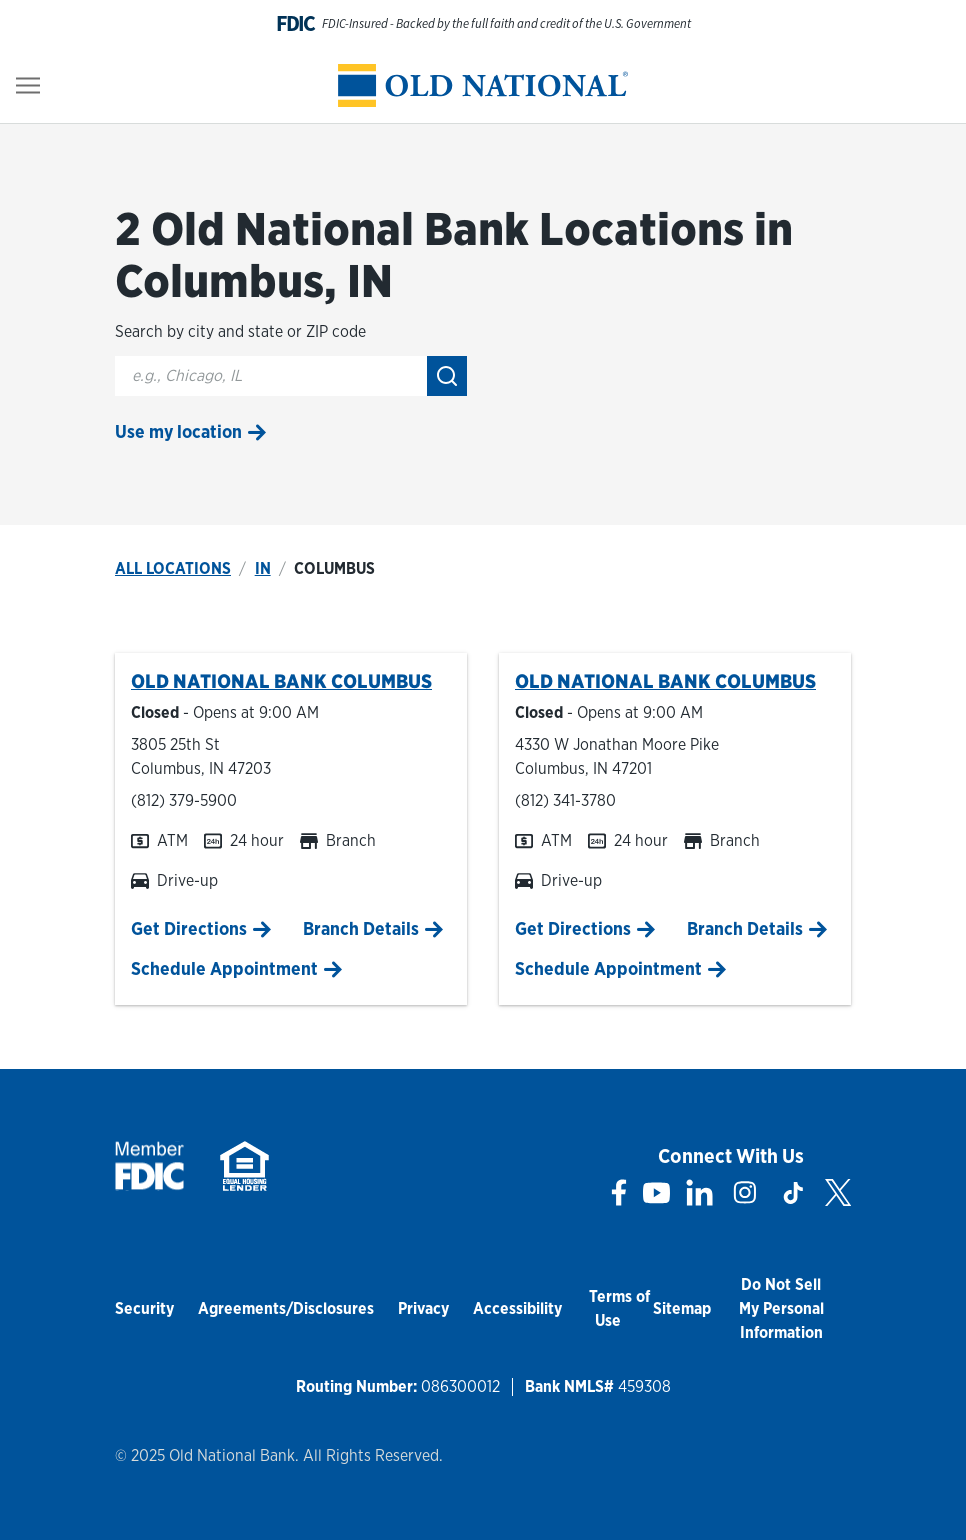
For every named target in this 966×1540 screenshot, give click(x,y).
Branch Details (361, 928)
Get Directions (189, 928)
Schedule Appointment (224, 968)
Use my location (178, 431)
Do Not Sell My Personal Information (781, 1308)
